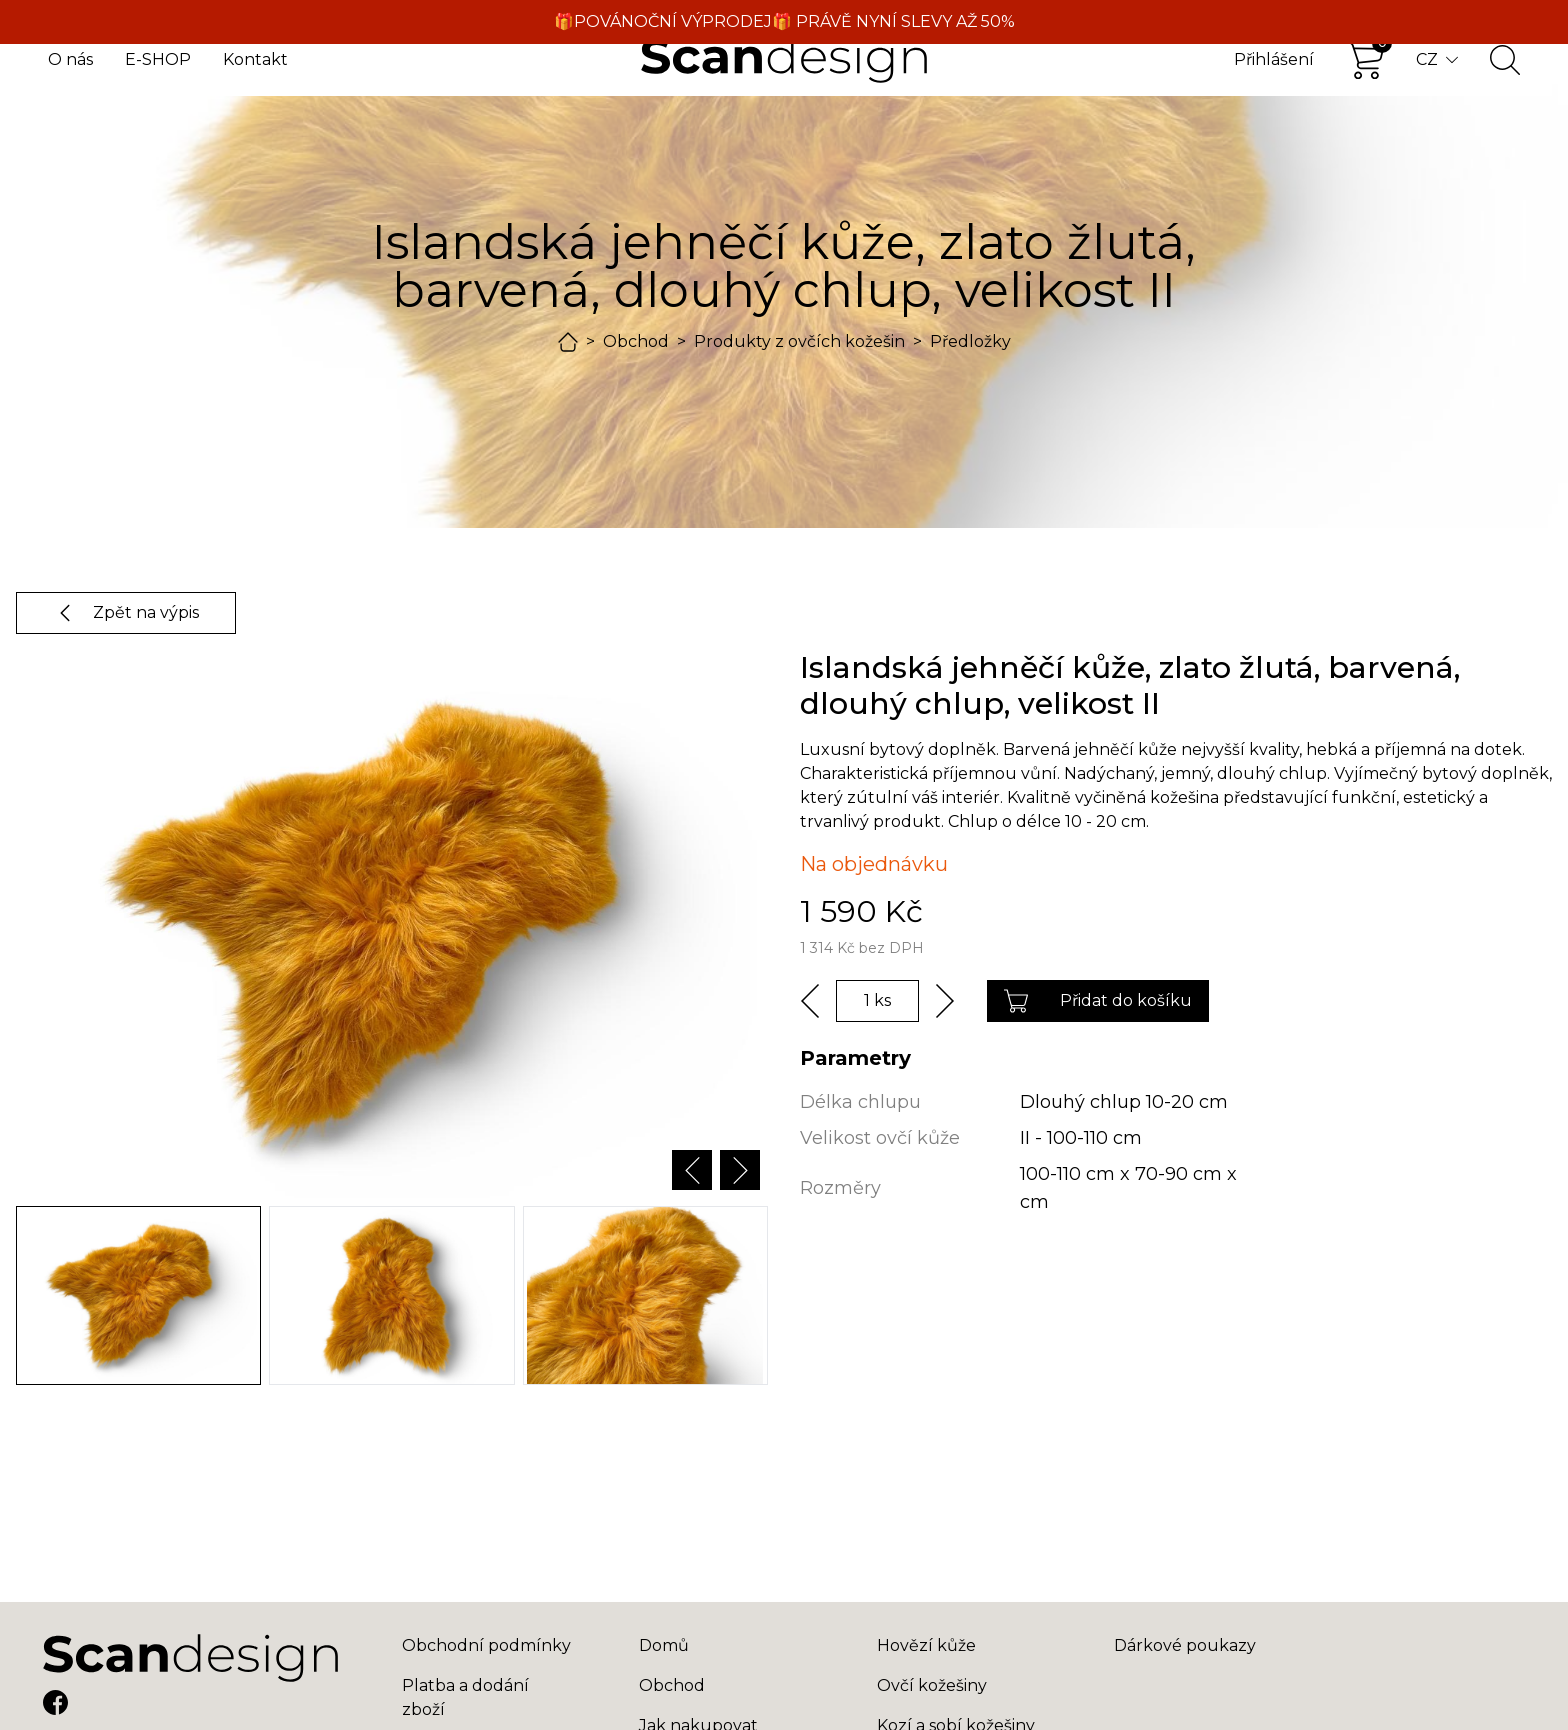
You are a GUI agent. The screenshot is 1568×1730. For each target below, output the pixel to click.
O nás (70, 59)
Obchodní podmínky (486, 1645)
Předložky (970, 341)
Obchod (636, 341)
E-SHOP (158, 59)
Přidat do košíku (1098, 1001)
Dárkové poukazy (1185, 1645)
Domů (664, 1645)
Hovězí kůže (926, 1645)
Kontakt (255, 59)
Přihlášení (1274, 59)
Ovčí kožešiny (932, 1685)
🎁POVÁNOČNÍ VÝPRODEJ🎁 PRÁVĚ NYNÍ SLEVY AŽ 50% (784, 21)
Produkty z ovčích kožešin (799, 341)
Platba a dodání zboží (465, 1697)
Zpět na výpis (126, 613)
